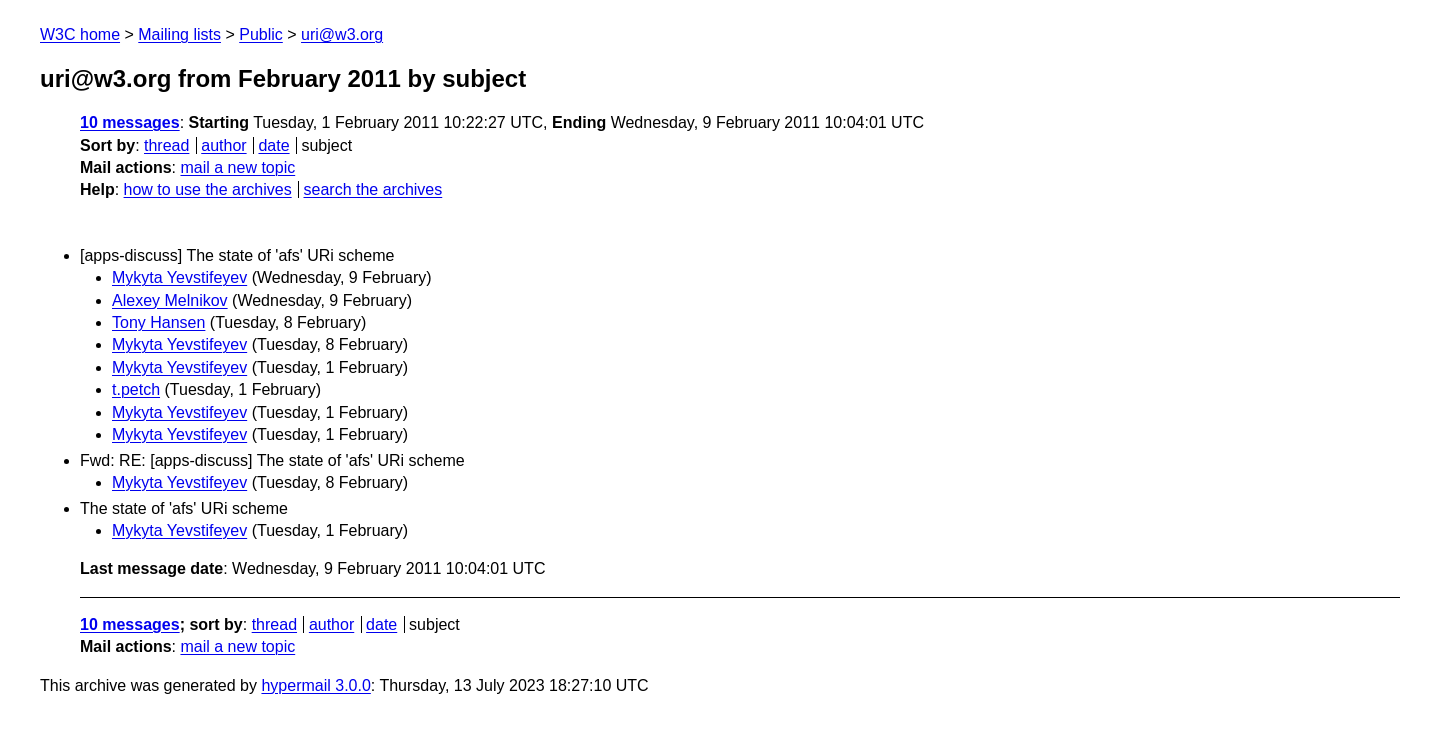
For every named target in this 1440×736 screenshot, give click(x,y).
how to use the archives (208, 189)
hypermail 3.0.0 (315, 685)
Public (261, 34)
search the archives (373, 189)
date (273, 145)
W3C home (80, 34)
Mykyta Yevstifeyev (179, 277)
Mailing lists (179, 34)
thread (166, 145)
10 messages (130, 122)
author (223, 145)
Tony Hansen (158, 322)
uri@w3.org (342, 34)
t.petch (136, 389)
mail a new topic (237, 167)
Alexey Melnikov (170, 300)
